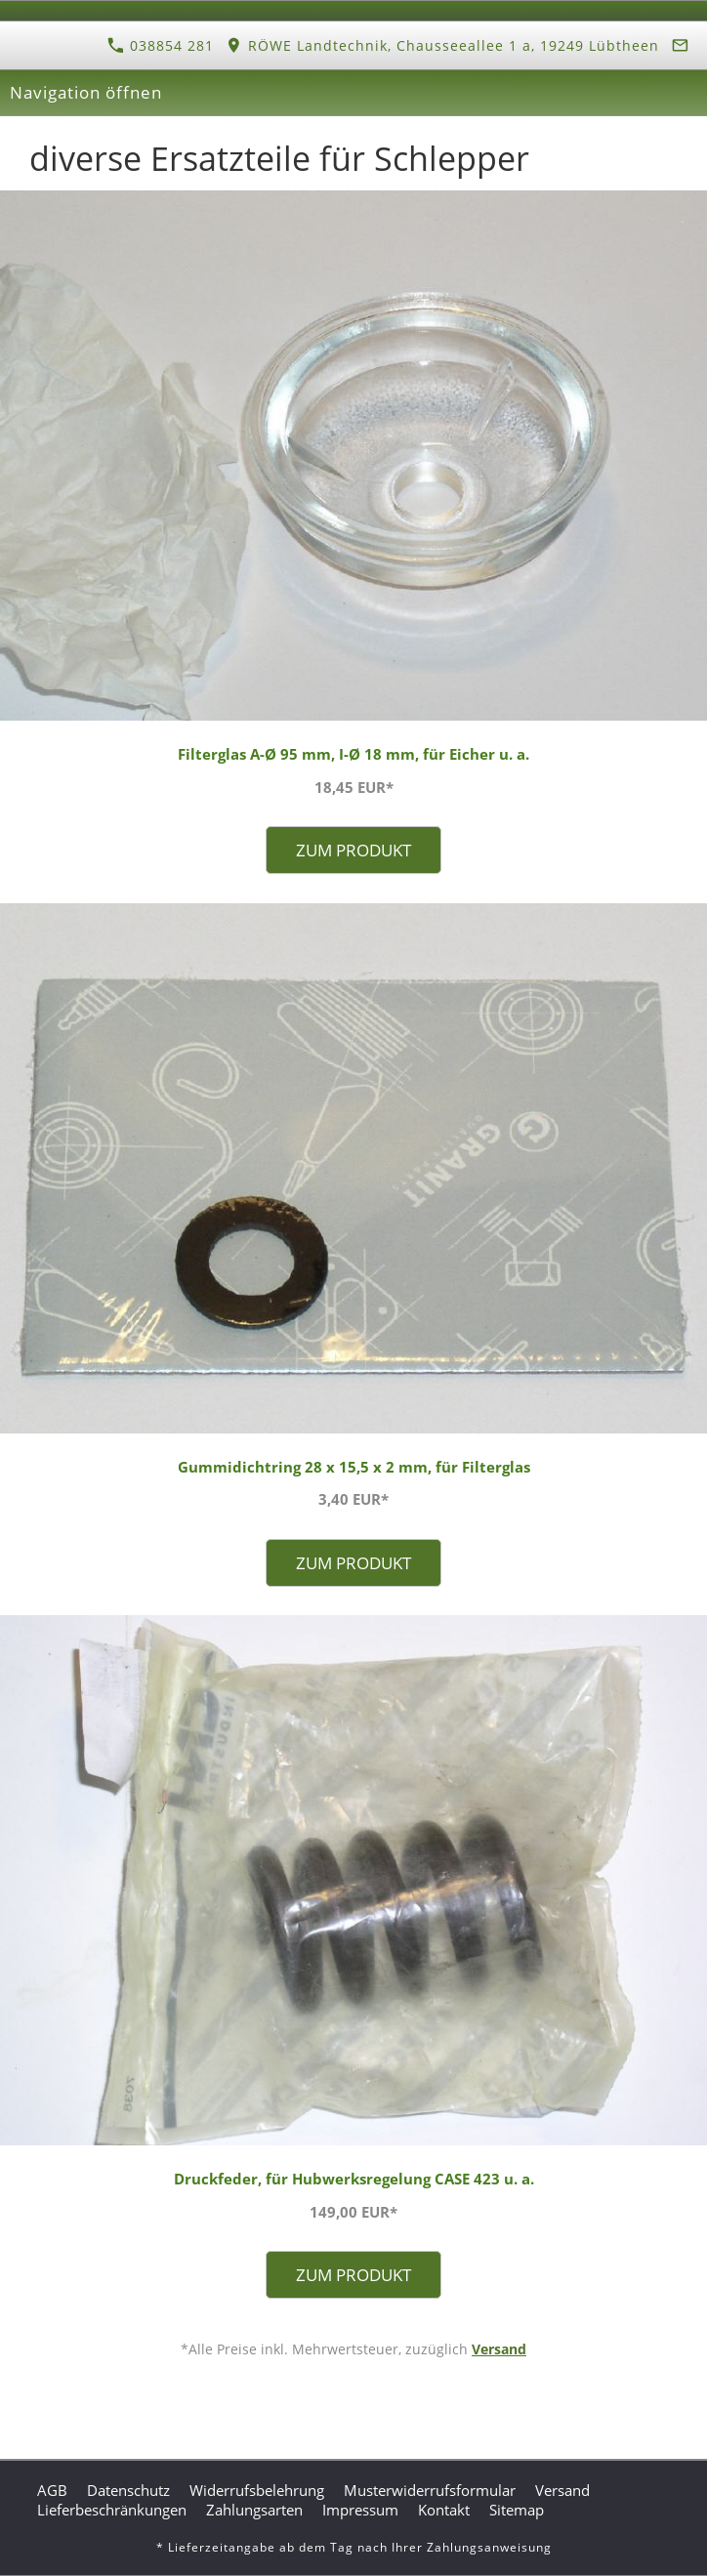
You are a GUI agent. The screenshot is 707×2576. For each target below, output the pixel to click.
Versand (499, 2349)
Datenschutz (128, 2490)
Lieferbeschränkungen (112, 2509)
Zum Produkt (353, 850)
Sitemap (516, 2509)
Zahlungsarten (254, 2509)
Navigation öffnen (86, 92)
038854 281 (160, 45)
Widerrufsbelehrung (256, 2490)
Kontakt (444, 2509)
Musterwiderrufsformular (430, 2490)
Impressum (360, 2509)
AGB (52, 2490)
